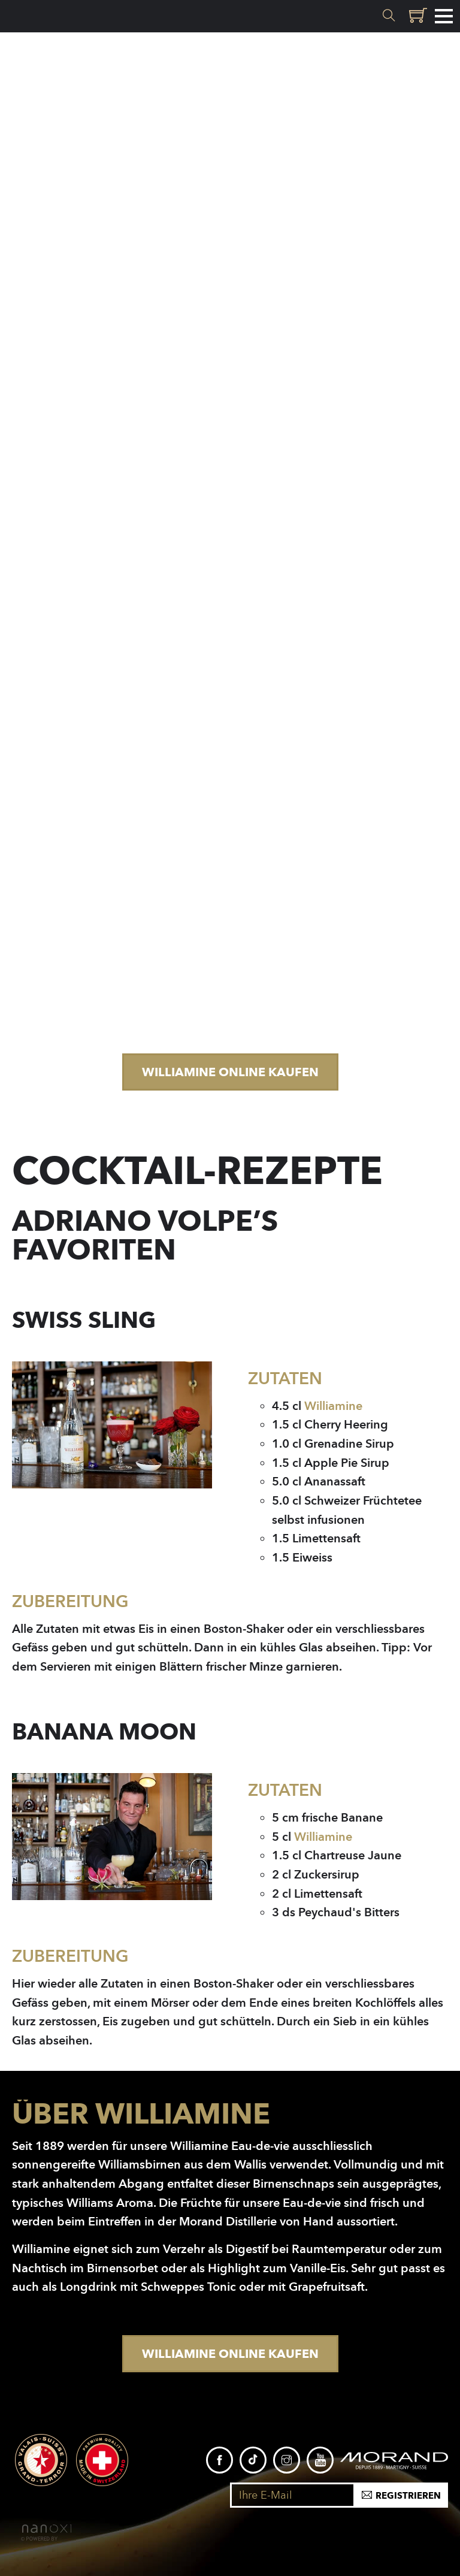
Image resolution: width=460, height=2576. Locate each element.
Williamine (333, 1406)
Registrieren (408, 2495)
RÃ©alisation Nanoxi (46, 2532)
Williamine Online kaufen (230, 1072)
